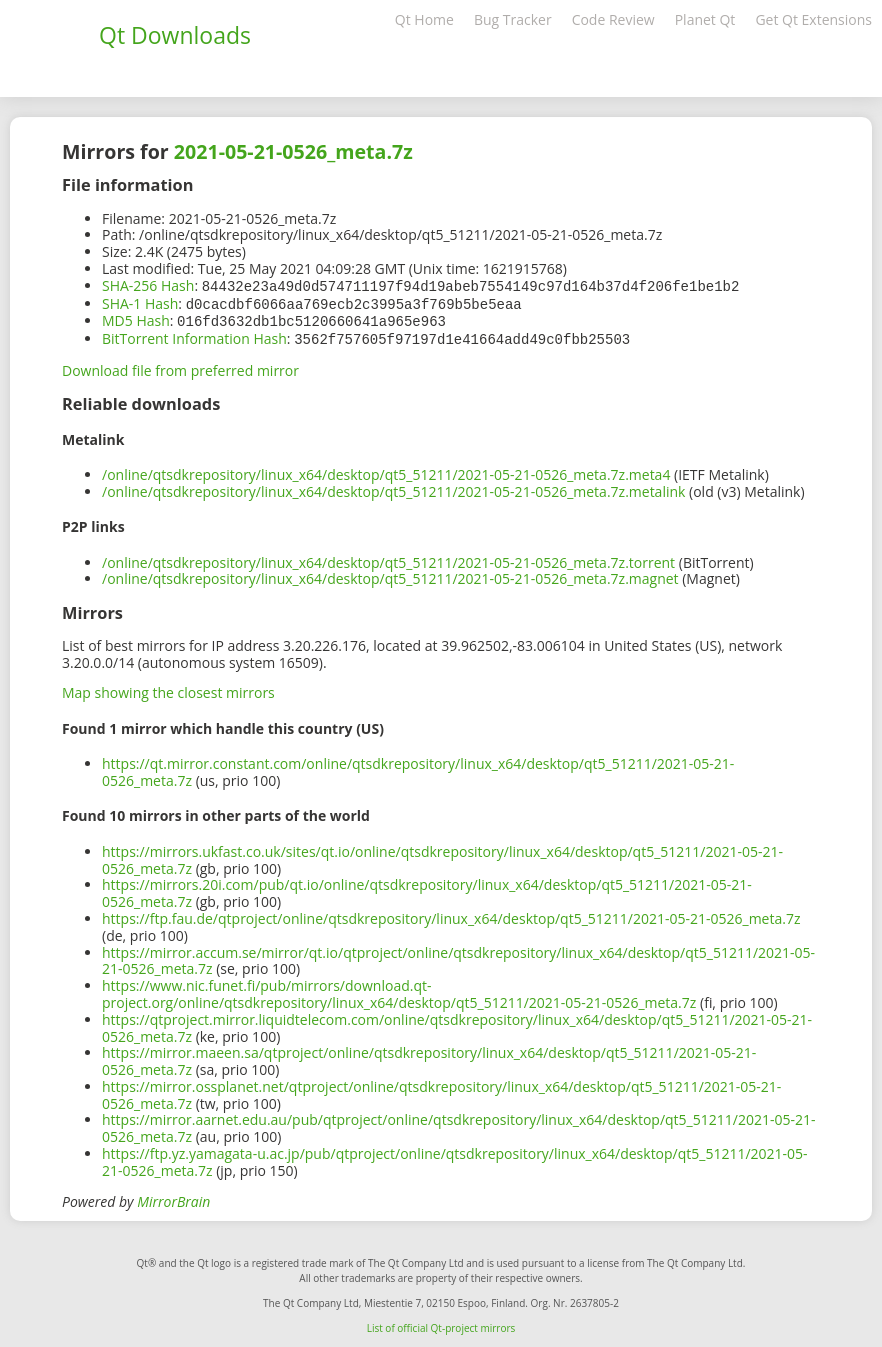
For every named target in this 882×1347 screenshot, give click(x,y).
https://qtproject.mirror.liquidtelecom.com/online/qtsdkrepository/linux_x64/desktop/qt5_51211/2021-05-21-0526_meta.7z (457, 1024)
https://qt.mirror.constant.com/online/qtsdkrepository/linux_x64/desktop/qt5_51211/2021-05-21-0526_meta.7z (418, 768)
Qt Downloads (175, 35)
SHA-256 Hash (148, 285)
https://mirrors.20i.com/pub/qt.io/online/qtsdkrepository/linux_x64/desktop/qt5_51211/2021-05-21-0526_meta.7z (427, 889)
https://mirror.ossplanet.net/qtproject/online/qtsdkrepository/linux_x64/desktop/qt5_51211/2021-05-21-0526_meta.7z (441, 1091)
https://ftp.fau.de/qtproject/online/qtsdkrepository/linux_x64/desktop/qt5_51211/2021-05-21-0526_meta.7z (451, 914)
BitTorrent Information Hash (194, 335)
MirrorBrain (173, 1197)
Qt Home (424, 19)
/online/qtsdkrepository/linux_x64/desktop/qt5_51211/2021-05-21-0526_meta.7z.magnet (390, 574)
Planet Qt (705, 19)
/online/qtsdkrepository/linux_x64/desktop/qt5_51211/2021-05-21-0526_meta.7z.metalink (393, 487)
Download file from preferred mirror (180, 366)
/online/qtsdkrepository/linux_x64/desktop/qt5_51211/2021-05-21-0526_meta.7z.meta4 (386, 470)
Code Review (613, 19)
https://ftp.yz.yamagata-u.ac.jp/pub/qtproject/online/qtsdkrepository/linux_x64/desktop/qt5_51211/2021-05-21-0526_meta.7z (455, 1158)
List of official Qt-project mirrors (441, 1324)
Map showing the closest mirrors (168, 688)
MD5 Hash (136, 318)
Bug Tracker (513, 19)
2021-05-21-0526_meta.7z (293, 151)
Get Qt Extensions (813, 19)
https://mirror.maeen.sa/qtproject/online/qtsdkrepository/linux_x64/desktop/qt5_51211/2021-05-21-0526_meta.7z (429, 1057)
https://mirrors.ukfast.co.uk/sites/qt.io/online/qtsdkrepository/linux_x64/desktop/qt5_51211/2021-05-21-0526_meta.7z (442, 856)
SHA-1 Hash (140, 302)
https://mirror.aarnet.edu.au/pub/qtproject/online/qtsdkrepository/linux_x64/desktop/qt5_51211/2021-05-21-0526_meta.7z (458, 1124)
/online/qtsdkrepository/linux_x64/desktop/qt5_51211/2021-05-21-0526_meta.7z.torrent (388, 558)
